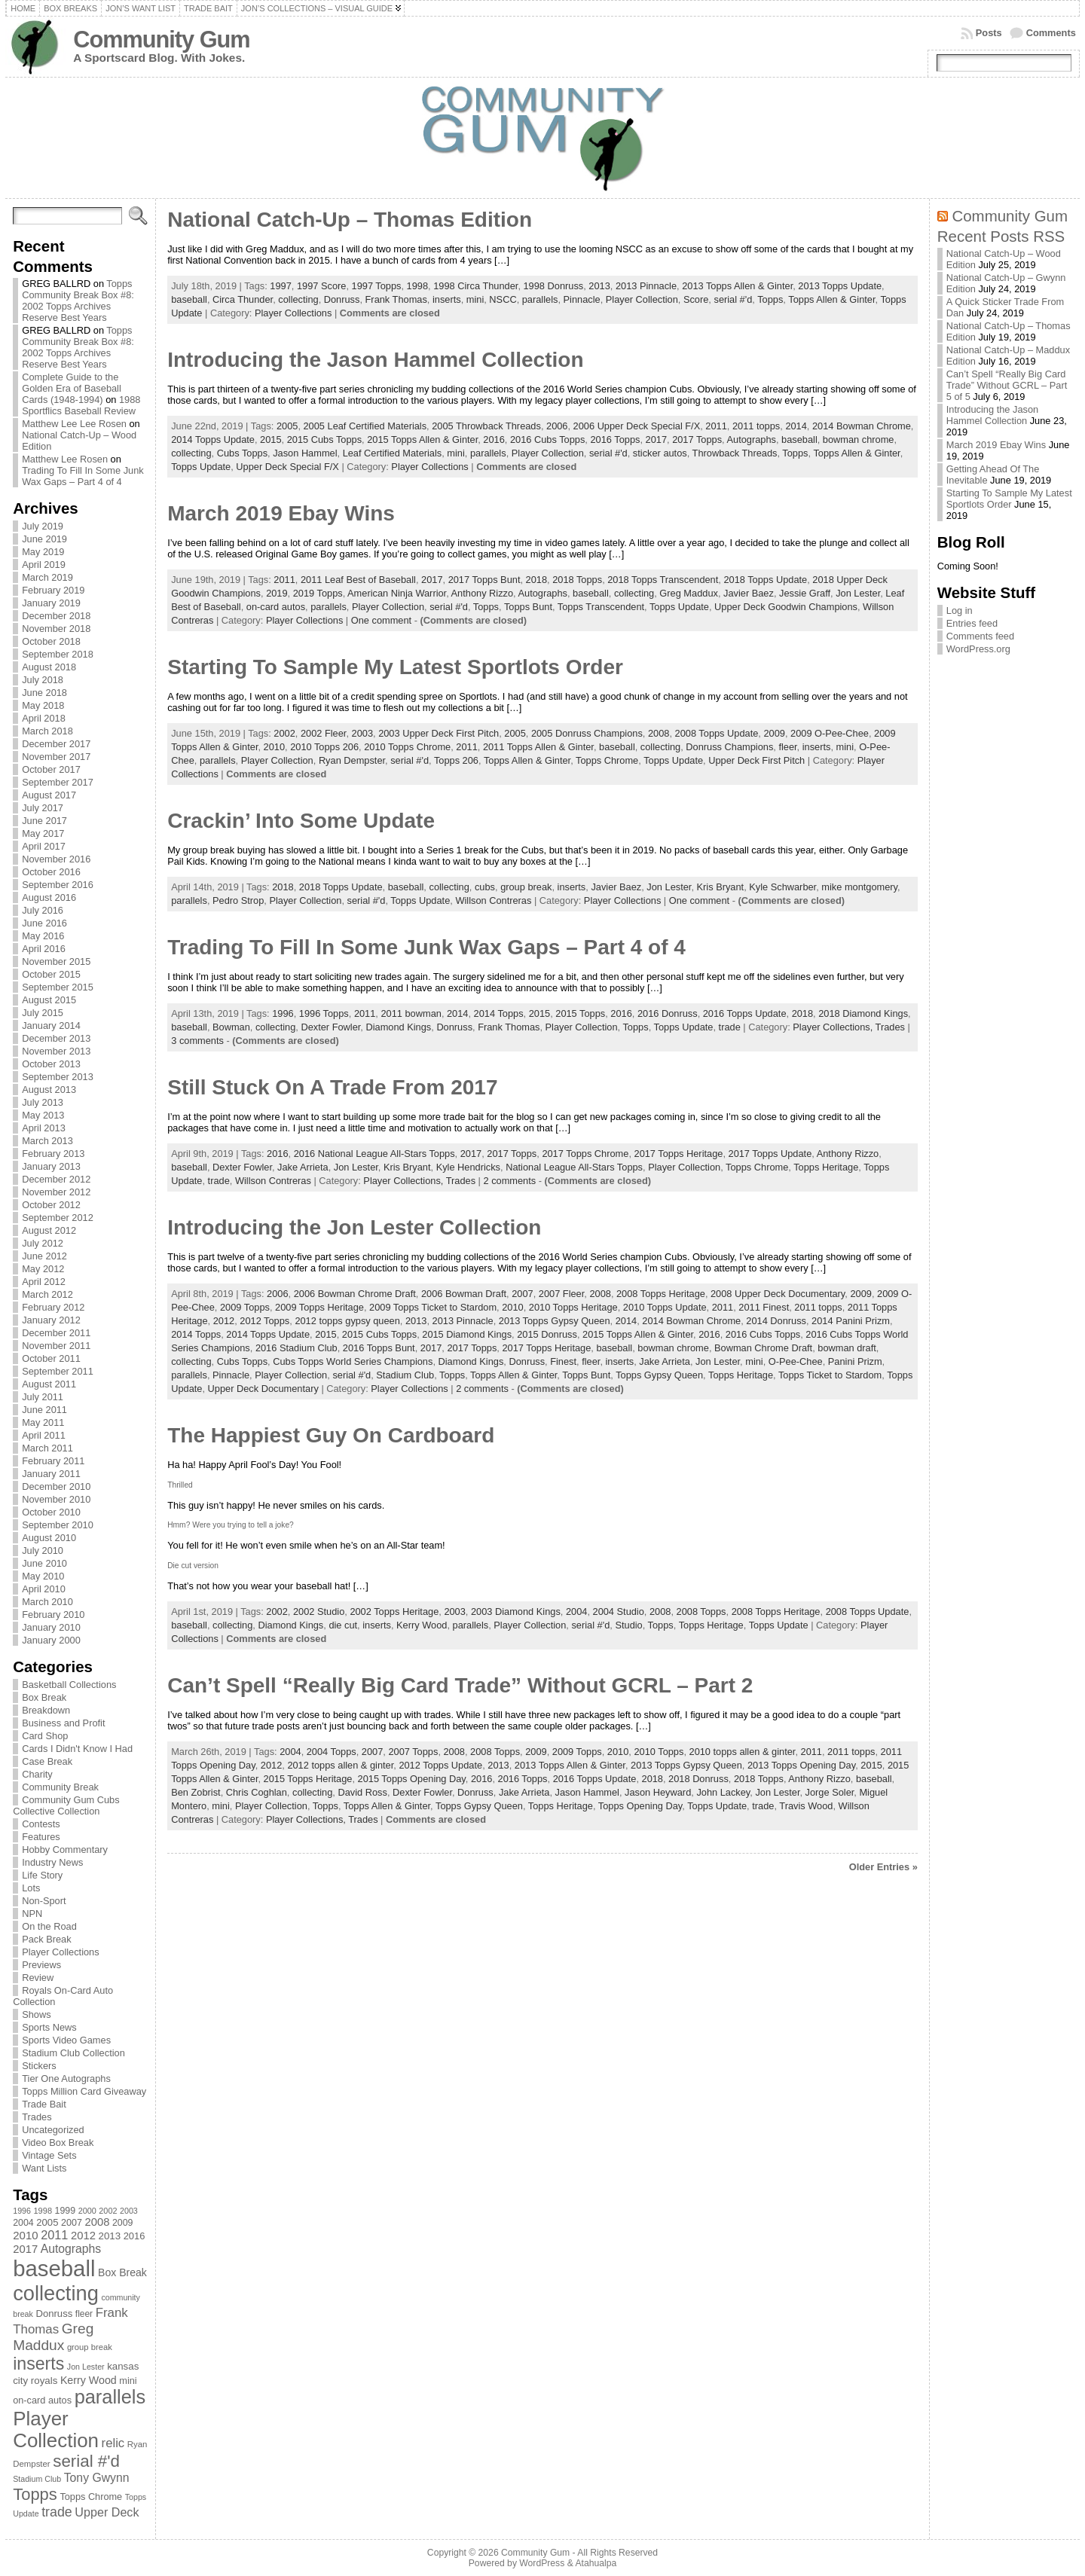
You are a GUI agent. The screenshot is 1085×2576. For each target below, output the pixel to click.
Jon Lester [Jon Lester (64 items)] (86, 2366)
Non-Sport (44, 1900)
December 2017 (56, 743)
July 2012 (42, 1243)
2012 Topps (264, 1320)
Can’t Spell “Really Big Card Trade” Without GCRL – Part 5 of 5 (1007, 385)
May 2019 (43, 551)
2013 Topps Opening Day (801, 1765)
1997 (280, 285)
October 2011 (51, 1358)
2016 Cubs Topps (547, 439)
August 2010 (49, 1537)
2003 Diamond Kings (516, 1611)
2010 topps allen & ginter (742, 1751)
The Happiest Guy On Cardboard (330, 1435)
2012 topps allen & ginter (340, 1765)
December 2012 (56, 1179)
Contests (41, 1824)
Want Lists (44, 2168)
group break (526, 887)
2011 (715, 426)
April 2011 (44, 1435)
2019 (276, 593)
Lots (31, 1888)
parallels (540, 299)
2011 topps (756, 426)
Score (695, 299)
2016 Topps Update (745, 1013)
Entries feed (972, 623)
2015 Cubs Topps (324, 439)
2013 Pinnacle (646, 285)
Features (41, 1836)
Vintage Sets (49, 2155)
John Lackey (723, 1792)
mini (475, 299)
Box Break (44, 1697)
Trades (36, 2117)
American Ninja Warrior (396, 593)
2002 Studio (318, 1611)
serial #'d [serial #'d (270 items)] (86, 2461)
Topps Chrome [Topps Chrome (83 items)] (91, 2496)
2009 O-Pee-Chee (829, 733)
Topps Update (201, 466)
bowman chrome (858, 439)
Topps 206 (456, 760)
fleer (787, 746)
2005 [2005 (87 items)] (47, 2222)
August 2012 (49, 1230)
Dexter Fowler (330, 1027)
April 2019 (44, 564)
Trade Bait (44, 2104)
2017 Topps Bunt (484, 579)
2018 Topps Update (765, 579)
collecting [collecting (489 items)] (56, 2293)
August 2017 (49, 795)
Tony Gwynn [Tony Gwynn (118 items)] (97, 2477)
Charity (37, 1774)
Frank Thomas (396, 299)
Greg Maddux (688, 593)
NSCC (502, 299)
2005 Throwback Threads (486, 426)
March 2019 (47, 577)
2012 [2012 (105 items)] (83, 2236)
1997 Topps (377, 285)
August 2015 (49, 1000)
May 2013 (43, 1115)
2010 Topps (658, 1751)
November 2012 (56, 1192)
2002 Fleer (323, 733)
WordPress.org (978, 649)
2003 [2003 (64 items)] (129, 2210)
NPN (32, 1913)
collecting (298, 299)
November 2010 (56, 1499)
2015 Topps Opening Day (412, 1778)
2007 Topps (413, 1751)
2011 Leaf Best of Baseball (358, 579)
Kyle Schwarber (782, 887)
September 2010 (57, 1525)
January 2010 (51, 1627)
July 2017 (42, 807)
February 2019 (53, 590)
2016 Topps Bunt (379, 1348)
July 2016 (42, 910)
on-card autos (275, 606)
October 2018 (51, 641)
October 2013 (51, 1064)
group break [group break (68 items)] (89, 2347)
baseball (189, 299)
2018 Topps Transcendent (662, 579)
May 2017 (43, 833)
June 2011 (44, 1409)
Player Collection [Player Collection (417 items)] (56, 2429)
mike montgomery (859, 887)
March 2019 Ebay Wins (281, 513)
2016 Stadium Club (296, 1348)
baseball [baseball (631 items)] (54, 2268)
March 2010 (47, 1601)
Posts (989, 32)
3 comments (197, 1040)
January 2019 (51, 603)
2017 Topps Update (770, 1153)
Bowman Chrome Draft (763, 1348)
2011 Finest (763, 1307)
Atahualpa (595, 2563)
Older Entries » (883, 1866)
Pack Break (46, 1939)
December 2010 (56, 1486)
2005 (287, 426)
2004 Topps (331, 1751)
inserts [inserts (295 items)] (38, 2363)
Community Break (60, 1787)
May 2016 (43, 936)
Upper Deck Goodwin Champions (785, 606)
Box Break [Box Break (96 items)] (122, 2272)
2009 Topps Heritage (319, 1307)
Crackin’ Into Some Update (301, 820)
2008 (658, 733)
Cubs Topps (242, 453)
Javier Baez (748, 593)
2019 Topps (318, 593)
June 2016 (44, 923)
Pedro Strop (238, 900)
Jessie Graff (804, 593)
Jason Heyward (658, 1792)
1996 (282, 1013)
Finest (563, 1361)
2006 (556, 426)
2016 (493, 439)
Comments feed (980, 636)
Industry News (52, 1862)
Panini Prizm (855, 1361)
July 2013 (42, 1102)
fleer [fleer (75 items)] (84, 2314)
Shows (36, 2014)
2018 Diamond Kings (863, 1013)
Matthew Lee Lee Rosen (74, 423)
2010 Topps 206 (324, 746)
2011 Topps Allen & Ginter (538, 746)
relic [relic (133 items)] (113, 2443)
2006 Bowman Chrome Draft (355, 1293)
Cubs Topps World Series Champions (352, 1361)
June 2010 (44, 1563)
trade (730, 1027)
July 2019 (42, 526)
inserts (446, 299)
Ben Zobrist (195, 1792)
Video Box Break (57, 2142)
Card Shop (45, 1735)
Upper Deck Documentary (263, 1388)
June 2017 (44, 820)
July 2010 (42, 1550)
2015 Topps (580, 1013)
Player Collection (642, 299)
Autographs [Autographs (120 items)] (71, 2248)
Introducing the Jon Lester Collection (354, 1227)
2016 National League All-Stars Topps (374, 1153)
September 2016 (57, 884)
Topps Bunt (528, 606)
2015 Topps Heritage (308, 1778)
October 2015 (51, 974)
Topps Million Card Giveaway (84, 2091)
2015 (270, 439)
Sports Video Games (66, 2040)
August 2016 (49, 897)
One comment (381, 620)
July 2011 (42, 1396)
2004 (576, 1611)
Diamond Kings (398, 1027)
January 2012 (51, 1320)
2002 (284, 733)
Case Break (47, 1761)
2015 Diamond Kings (467, 1334)
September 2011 (57, 1371)
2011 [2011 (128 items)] (54, 2235)
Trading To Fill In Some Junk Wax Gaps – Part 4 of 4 (82, 476)
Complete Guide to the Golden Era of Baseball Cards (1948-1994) (71, 388)
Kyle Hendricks (468, 1167)
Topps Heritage (825, 1167)
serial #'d (733, 299)
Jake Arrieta (303, 1167)
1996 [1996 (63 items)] (22, 2210)
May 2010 (43, 1576)
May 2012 (43, 1268)
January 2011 (51, 1473)
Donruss (342, 299)
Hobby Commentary (65, 1849)
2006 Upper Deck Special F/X (637, 426)
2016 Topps (615, 439)
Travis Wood (806, 1805)
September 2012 (57, 1217)
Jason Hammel (305, 453)
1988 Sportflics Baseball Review (81, 405)
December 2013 (56, 1038)
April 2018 (44, 718)
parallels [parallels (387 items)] (110, 2396)
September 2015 (57, 987)
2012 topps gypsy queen (347, 1320)
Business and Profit (63, 1723)
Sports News (49, 2027)
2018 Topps (577, 579)
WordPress (541, 2563)
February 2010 (53, 1614)
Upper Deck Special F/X (287, 466)
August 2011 (49, 1384)
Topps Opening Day (640, 1805)
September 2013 (57, 1076)
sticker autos (660, 453)
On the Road (49, 1926)
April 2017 (44, 846)
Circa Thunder (242, 299)
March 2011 (47, 1448)
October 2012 (51, 1204)
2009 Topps (245, 1307)
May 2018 (43, 705)
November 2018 (56, 628)
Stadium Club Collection (73, 2053)
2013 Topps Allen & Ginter (737, 285)
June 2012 (44, 1256)
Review (37, 1977)
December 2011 (56, 1332)
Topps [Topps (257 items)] (35, 2494)
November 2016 (56, 859)
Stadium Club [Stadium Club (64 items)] (37, 2478)
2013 (599, 285)
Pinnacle (582, 299)
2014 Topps (499, 1013)
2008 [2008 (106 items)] (96, 2222)
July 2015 (42, 1012)
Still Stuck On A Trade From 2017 (332, 1087)
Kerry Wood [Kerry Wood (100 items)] (88, 2380)
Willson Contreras (493, 900)
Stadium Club (405, 1375)
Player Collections (60, 1952)
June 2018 (44, 692)
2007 (522, 1293)
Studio (628, 1625)
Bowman (231, 1027)
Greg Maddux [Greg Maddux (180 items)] (53, 2337)
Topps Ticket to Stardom (830, 1375)
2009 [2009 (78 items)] (122, 2222)
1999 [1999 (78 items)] (65, 2210)
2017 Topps (697, 439)
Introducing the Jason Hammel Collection (375, 359)
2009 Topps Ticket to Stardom (433, 1307)
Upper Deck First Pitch (756, 760)
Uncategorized (53, 2129)
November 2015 (56, 961)
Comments (1051, 32)
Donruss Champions (729, 746)
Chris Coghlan (256, 1792)
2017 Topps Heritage (678, 1153)
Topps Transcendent (601, 606)
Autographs (750, 439)
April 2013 (44, 1128)
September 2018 (57, 654)
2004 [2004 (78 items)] (23, 2222)
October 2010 (51, 1512)
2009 (773, 733)
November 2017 (56, 756)
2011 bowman (411, 1013)
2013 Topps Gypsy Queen (554, 1320)
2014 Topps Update (213, 439)
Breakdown (46, 1710)
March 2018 (47, 731)
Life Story (42, 1875)
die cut (343, 1625)
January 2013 (51, 1166)
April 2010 (44, 1589)
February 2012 (53, 1307)
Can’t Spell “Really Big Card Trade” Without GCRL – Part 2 (460, 1685)
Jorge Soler (829, 1792)
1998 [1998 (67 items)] (42, 2210)
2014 (795, 426)
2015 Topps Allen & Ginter (422, 439)
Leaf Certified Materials (392, 453)
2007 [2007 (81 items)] (71, 2222)
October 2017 (51, 769)
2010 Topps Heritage (573, 1307)
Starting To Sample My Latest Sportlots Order (395, 667)
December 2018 (56, 615)
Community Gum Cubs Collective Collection (66, 1805)
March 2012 (47, 1294)
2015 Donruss (547, 1334)
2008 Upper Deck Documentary (778, 1293)
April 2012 (44, 1281)
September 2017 (57, 782)
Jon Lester (858, 593)
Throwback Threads (735, 453)
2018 (536, 579)
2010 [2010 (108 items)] (25, 2235)
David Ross (362, 1792)
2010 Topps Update (665, 1307)
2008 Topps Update (717, 733)
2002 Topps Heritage (394, 1611)
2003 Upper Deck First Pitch (438, 733)
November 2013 (56, 1051)
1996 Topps (324, 1013)
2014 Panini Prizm (850, 1320)
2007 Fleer (561, 1293)
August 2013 (49, 1089)
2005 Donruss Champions (587, 733)
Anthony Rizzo (482, 593)
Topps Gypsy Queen (659, 1375)
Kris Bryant (720, 887)
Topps (770, 299)
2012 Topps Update (440, 1765)
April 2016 (44, 948)
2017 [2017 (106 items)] (25, 2249)
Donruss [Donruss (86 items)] (53, 2313)
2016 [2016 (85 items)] (134, 2236)
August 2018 (49, 667)
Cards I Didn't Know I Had (77, 1748)
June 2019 (44, 539)
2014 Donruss (776, 1320)
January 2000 (51, 1640)
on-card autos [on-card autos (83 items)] (42, 2400)
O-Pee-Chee (796, 1361)
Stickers (39, 2065)
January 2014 (51, 1025)
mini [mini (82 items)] (127, 2380)
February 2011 (53, 1461)
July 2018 (42, 679)
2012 (223, 1320)
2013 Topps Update (840, 285)
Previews (41, 1964)
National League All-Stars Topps (574, 1167)
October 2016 (51, 871)
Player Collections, (834, 1027)
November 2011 (56, 1345)
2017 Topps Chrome (585, 1153)
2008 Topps (701, 1611)
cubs (485, 887)
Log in (959, 610)
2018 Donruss (698, 1778)
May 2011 (43, 1422)
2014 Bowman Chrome (861, 426)
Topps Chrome (607, 760)
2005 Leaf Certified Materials (365, 426)
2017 (656, 439)
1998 (417, 285)
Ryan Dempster (352, 760)
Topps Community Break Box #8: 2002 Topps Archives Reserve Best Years (78, 300)
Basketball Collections (69, 1684)
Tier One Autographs (66, 2078)
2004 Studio (618, 1611)
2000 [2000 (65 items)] (87, 2210)
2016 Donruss (667, 1013)
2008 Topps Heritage (660, 1293)
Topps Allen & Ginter (831, 299)
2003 (362, 733)
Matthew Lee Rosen (65, 459)
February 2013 (53, 1153)
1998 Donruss (554, 285)
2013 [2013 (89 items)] (109, 2236)
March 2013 (47, 1140)
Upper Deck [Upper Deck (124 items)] (107, 2512)
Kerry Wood (421, 1625)
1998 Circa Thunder (475, 285)
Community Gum (161, 39)
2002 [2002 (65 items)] (108, 2210)
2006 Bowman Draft (463, 1293)
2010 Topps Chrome (407, 746)
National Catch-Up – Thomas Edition (349, 219)
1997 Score (321, 285)
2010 (274, 746)
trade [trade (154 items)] (56, 2512)
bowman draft (847, 1348)
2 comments (509, 1180)
